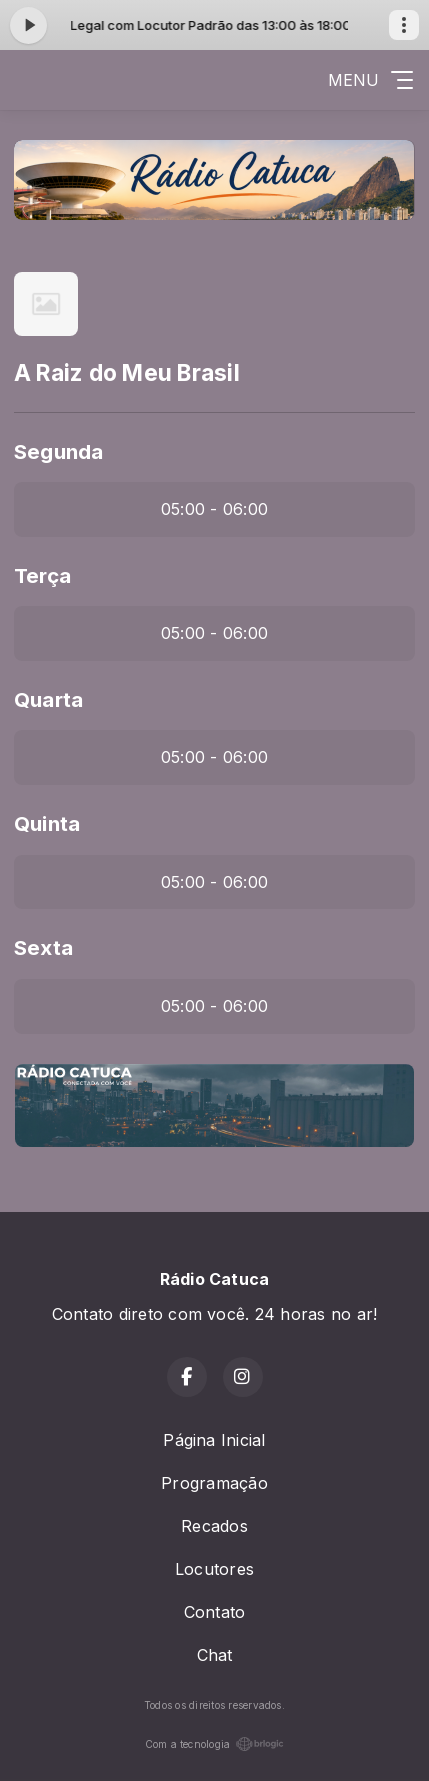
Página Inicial (214, 1440)
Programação (214, 1483)
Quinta (47, 823)
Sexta (43, 947)
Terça (42, 575)
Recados (214, 1526)
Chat (215, 1655)
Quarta (48, 699)
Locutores (214, 1569)
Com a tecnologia (215, 1744)
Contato (215, 1612)
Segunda (59, 451)
